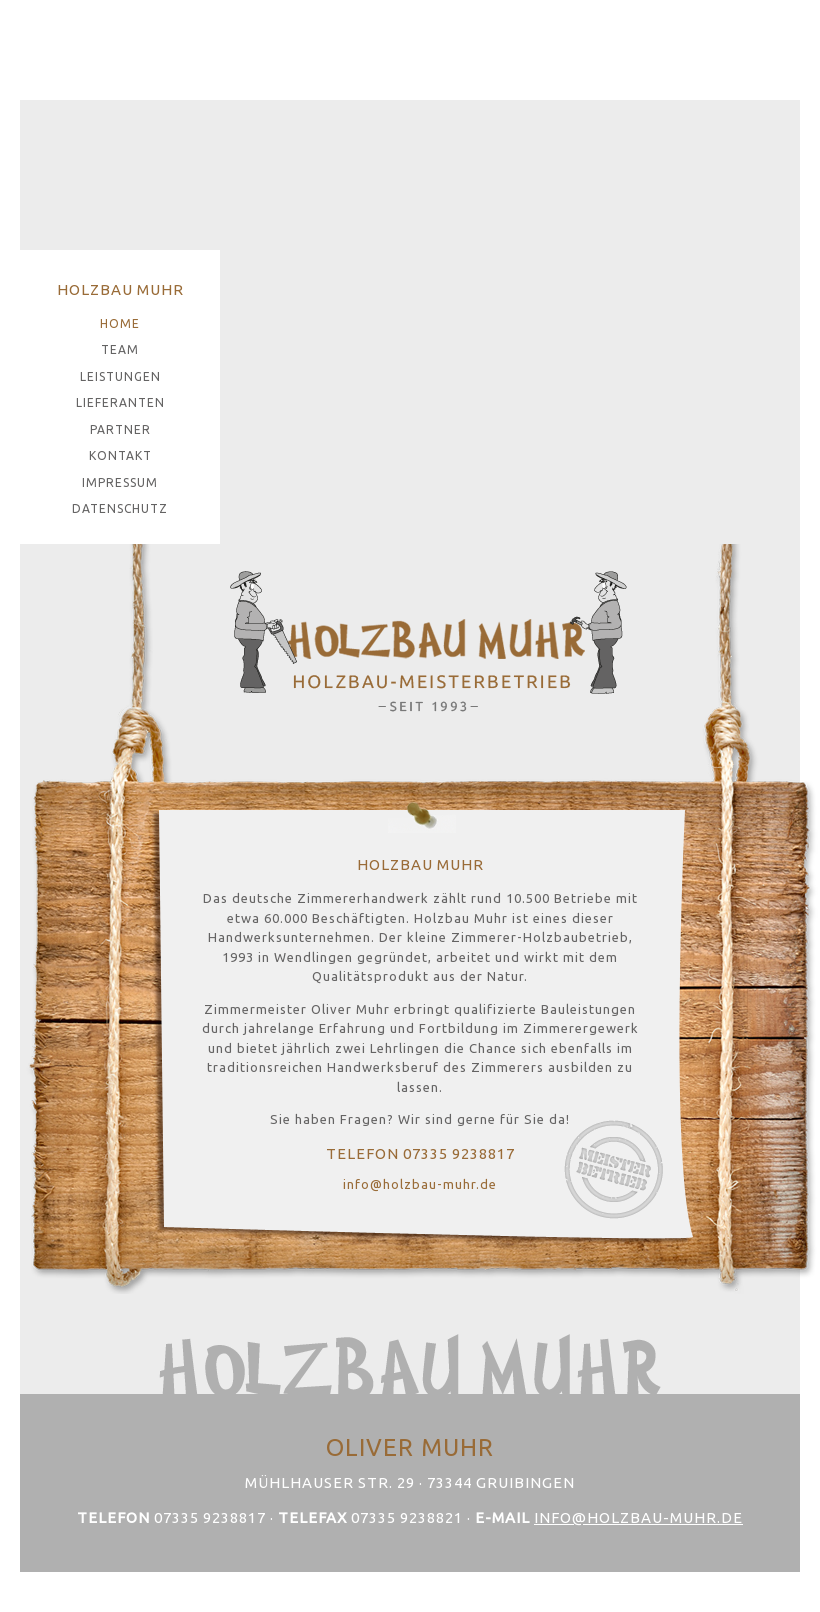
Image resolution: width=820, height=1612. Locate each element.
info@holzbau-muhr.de (420, 1184)
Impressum (120, 482)
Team (120, 349)
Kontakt (120, 455)
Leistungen (120, 376)
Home (120, 323)
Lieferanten (120, 402)
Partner (120, 429)
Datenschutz (120, 508)
